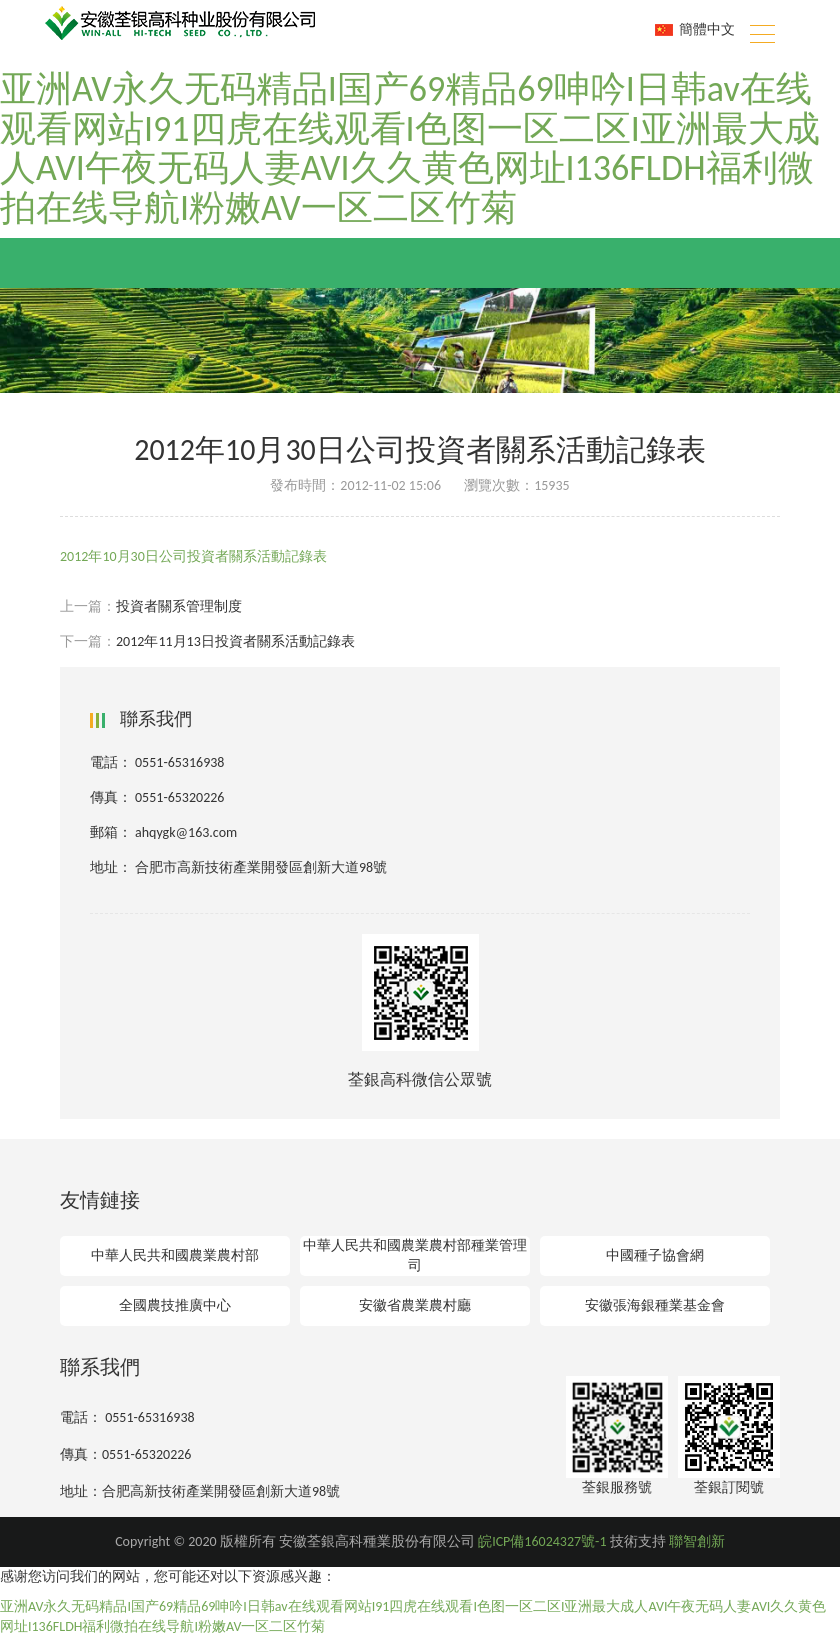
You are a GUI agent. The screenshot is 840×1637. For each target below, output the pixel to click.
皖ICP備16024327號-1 (542, 1541)
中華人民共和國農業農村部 (175, 1255)
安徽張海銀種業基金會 (655, 1305)
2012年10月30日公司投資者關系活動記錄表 (193, 556)
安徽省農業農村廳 (415, 1305)
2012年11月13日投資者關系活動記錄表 (235, 641)
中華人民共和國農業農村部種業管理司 (415, 1255)
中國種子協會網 (655, 1255)
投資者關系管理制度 (179, 606)
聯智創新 (697, 1541)
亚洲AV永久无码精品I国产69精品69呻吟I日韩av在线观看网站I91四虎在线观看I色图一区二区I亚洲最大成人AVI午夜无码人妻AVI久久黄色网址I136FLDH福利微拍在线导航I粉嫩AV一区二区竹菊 (410, 148)
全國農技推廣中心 (175, 1305)
